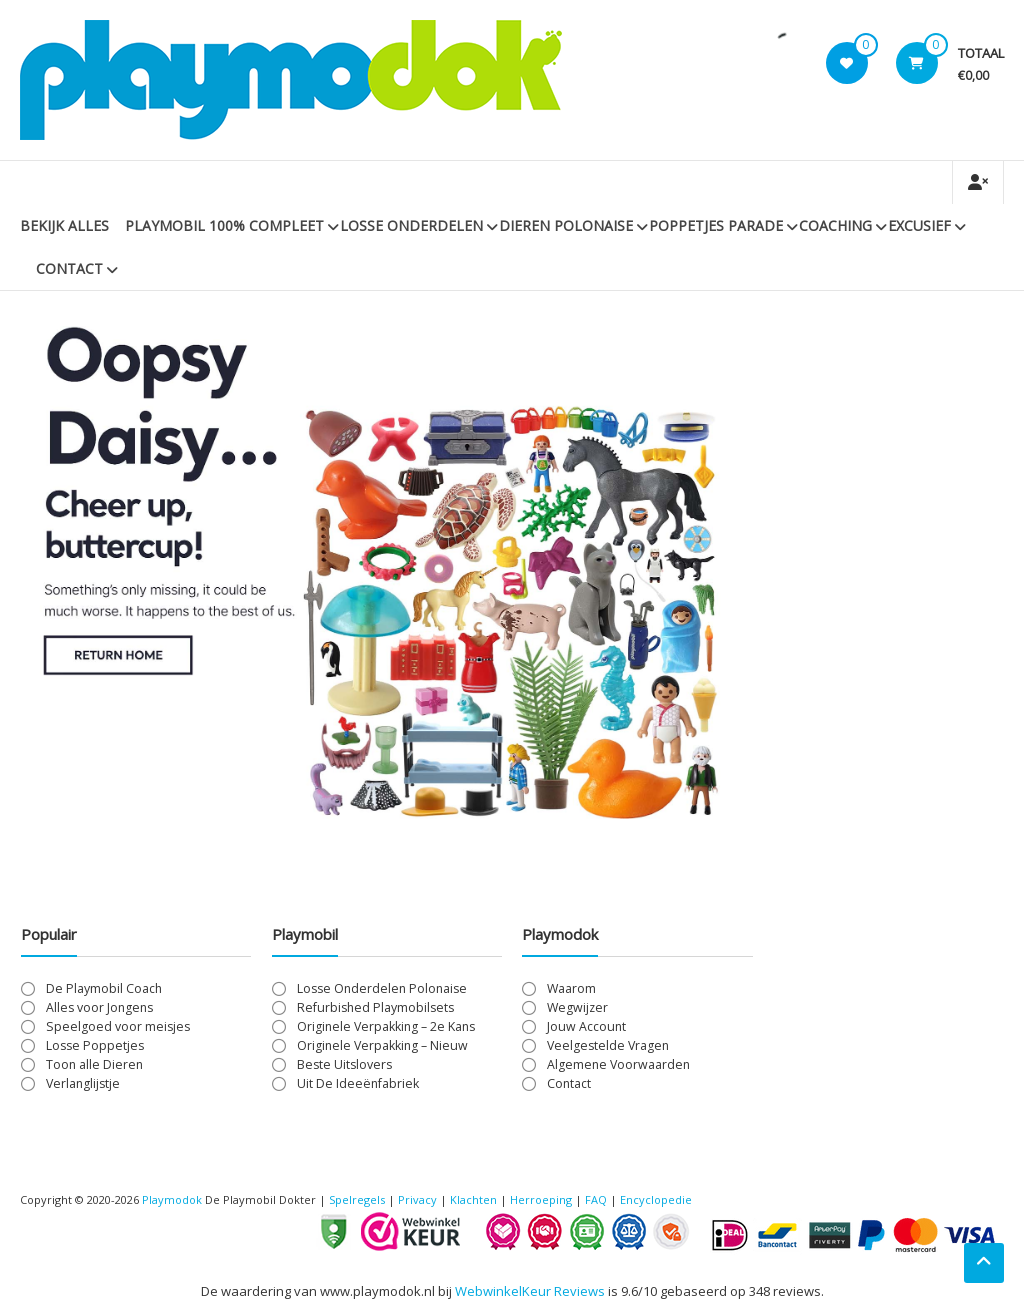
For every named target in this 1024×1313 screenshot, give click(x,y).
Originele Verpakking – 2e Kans (386, 1026)
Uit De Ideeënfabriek (358, 1083)
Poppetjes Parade (716, 225)
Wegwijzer (577, 1007)
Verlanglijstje (83, 1083)
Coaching (835, 225)
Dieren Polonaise (566, 225)
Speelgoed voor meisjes (118, 1026)
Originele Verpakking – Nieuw (382, 1045)
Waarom (571, 988)
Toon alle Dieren (94, 1064)
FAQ (596, 1199)
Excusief (919, 225)
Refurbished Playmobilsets (375, 1007)
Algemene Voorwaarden (618, 1064)
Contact (69, 268)
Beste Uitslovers (344, 1064)
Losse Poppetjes (95, 1045)
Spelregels (357, 1199)
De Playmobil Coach (104, 988)
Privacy (419, 1199)
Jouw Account (586, 1026)
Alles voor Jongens (99, 1007)
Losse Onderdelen (411, 225)
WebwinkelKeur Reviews (530, 1291)
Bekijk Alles (64, 225)
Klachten (473, 1199)
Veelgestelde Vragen (608, 1045)
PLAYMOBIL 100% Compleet (224, 225)
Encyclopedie (656, 1199)
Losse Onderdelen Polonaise (382, 988)
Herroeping (541, 1199)
